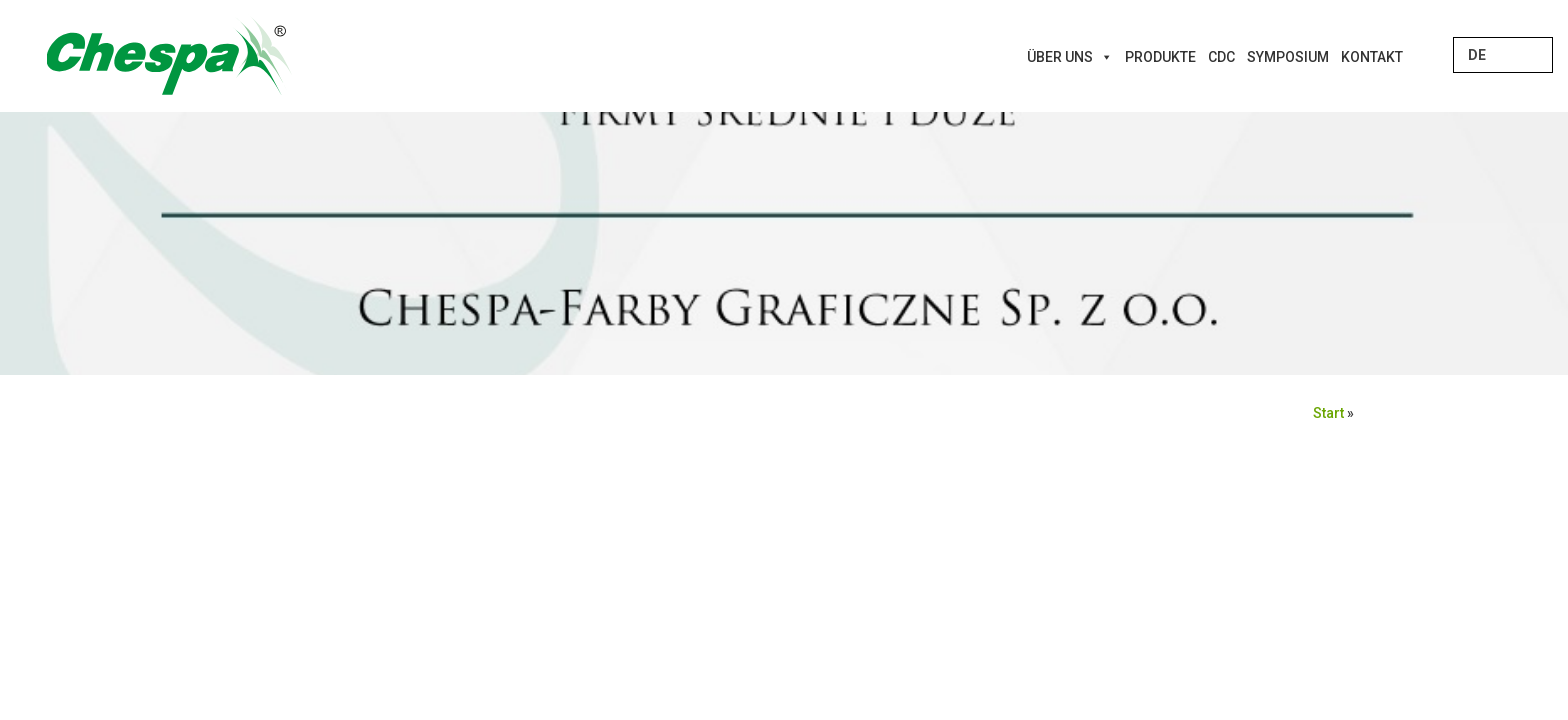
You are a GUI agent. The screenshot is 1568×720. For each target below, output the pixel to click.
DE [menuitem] (1477, 55)
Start (1328, 413)
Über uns (1070, 57)
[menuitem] (1503, 55)
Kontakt (1372, 57)
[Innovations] (1415, 57)
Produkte (1160, 57)
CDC (1221, 57)
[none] (1503, 55)
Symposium (1288, 57)
